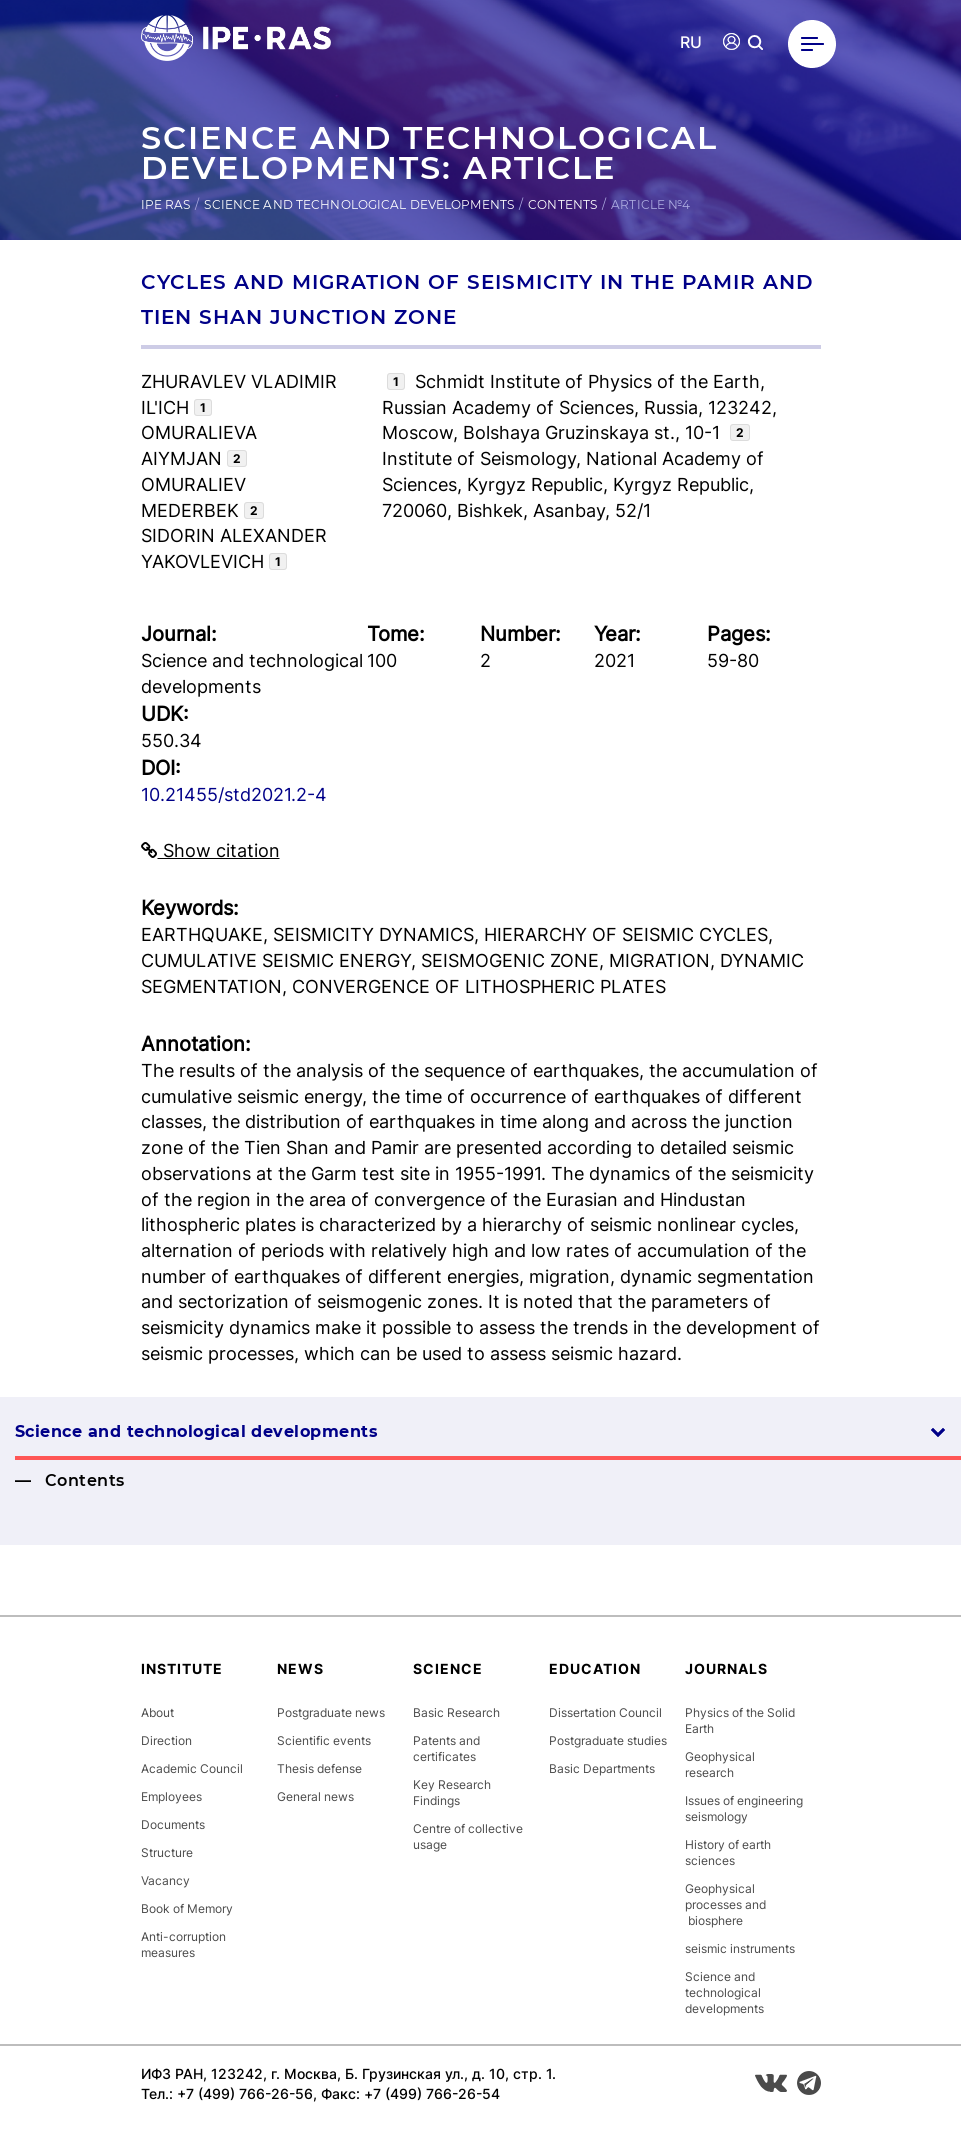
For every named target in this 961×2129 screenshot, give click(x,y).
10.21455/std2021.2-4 (234, 794)
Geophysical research (720, 1764)
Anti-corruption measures (183, 1944)
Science (448, 1668)
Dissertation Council (605, 1712)
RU (691, 42)
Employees (171, 1796)
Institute (182, 1668)
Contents (562, 204)
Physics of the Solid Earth (740, 1720)
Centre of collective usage (468, 1836)
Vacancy (165, 1880)
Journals (726, 1668)
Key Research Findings (452, 1792)
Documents (173, 1824)
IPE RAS (166, 204)
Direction (166, 1740)
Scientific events (324, 1740)
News (300, 1668)
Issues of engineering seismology (744, 1808)
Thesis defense (319, 1768)
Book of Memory (187, 1908)
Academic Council (192, 1768)
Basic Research (456, 1712)
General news (315, 1796)
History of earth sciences (728, 1852)
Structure (167, 1852)
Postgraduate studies (608, 1740)
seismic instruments (740, 1948)
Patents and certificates (446, 1748)
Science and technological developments (359, 204)
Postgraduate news (331, 1712)
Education (595, 1668)
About (157, 1712)
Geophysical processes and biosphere (725, 1904)
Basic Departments (602, 1768)
